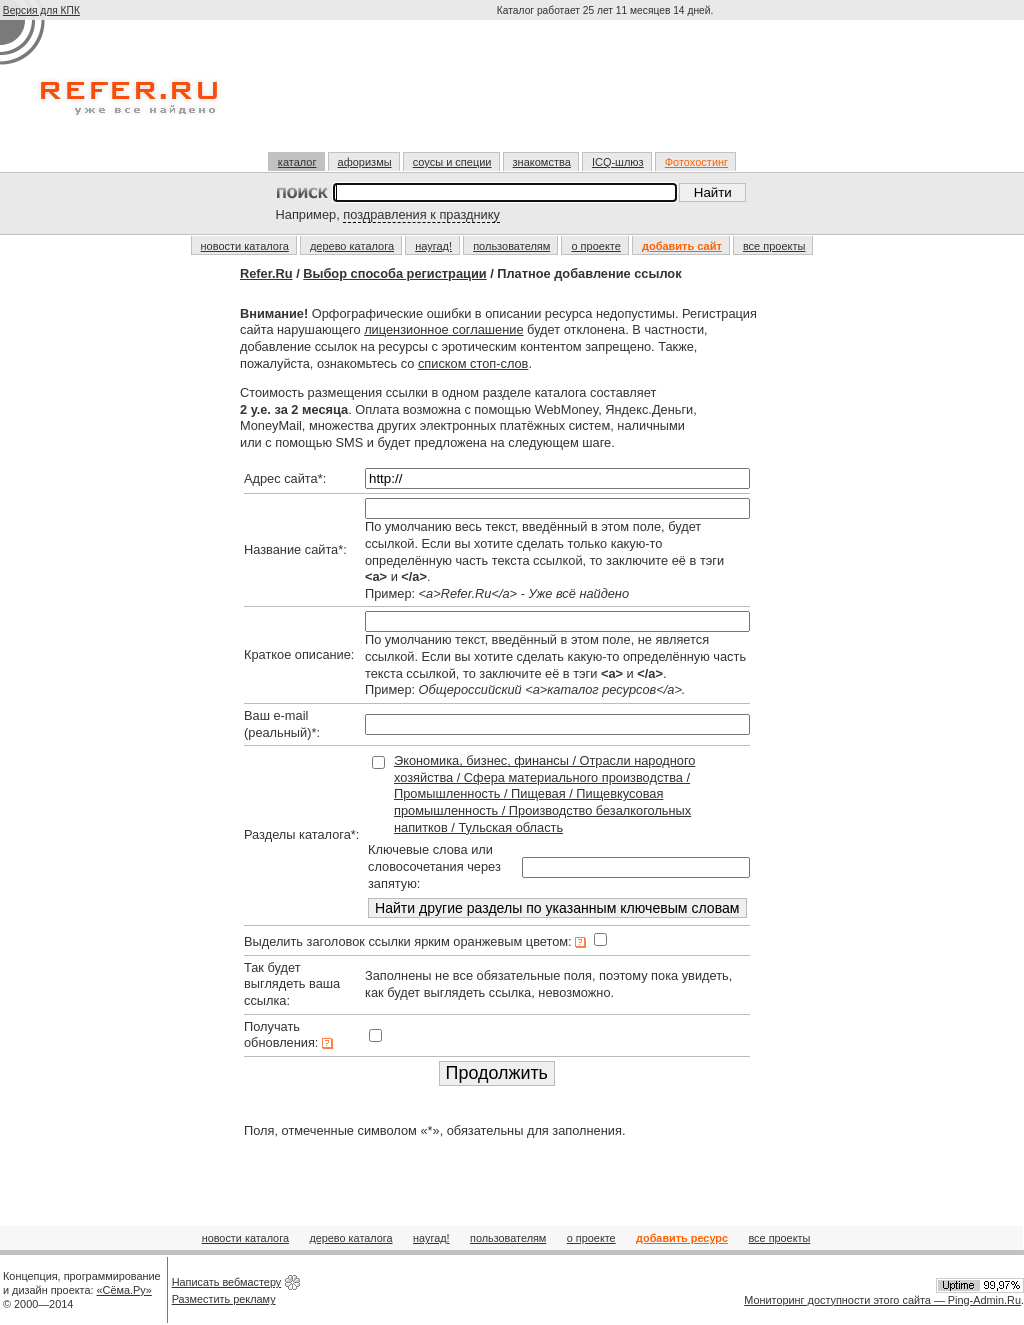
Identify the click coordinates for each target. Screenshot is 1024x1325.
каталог (297, 162)
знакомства (542, 162)
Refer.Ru (266, 273)
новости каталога (245, 246)
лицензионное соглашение (443, 329)
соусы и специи (452, 162)
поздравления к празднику (421, 214)
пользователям (511, 246)
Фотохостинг (696, 162)
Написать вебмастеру (227, 1282)
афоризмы (365, 162)
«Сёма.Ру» (124, 1290)
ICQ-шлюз (618, 162)
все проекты (774, 246)
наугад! (433, 246)
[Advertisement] (607, 94)
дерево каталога (352, 246)
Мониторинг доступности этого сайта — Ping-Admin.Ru (882, 1300)
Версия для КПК (41, 10)
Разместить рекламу (224, 1299)
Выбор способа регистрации (394, 273)
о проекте (595, 246)
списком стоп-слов (473, 363)
